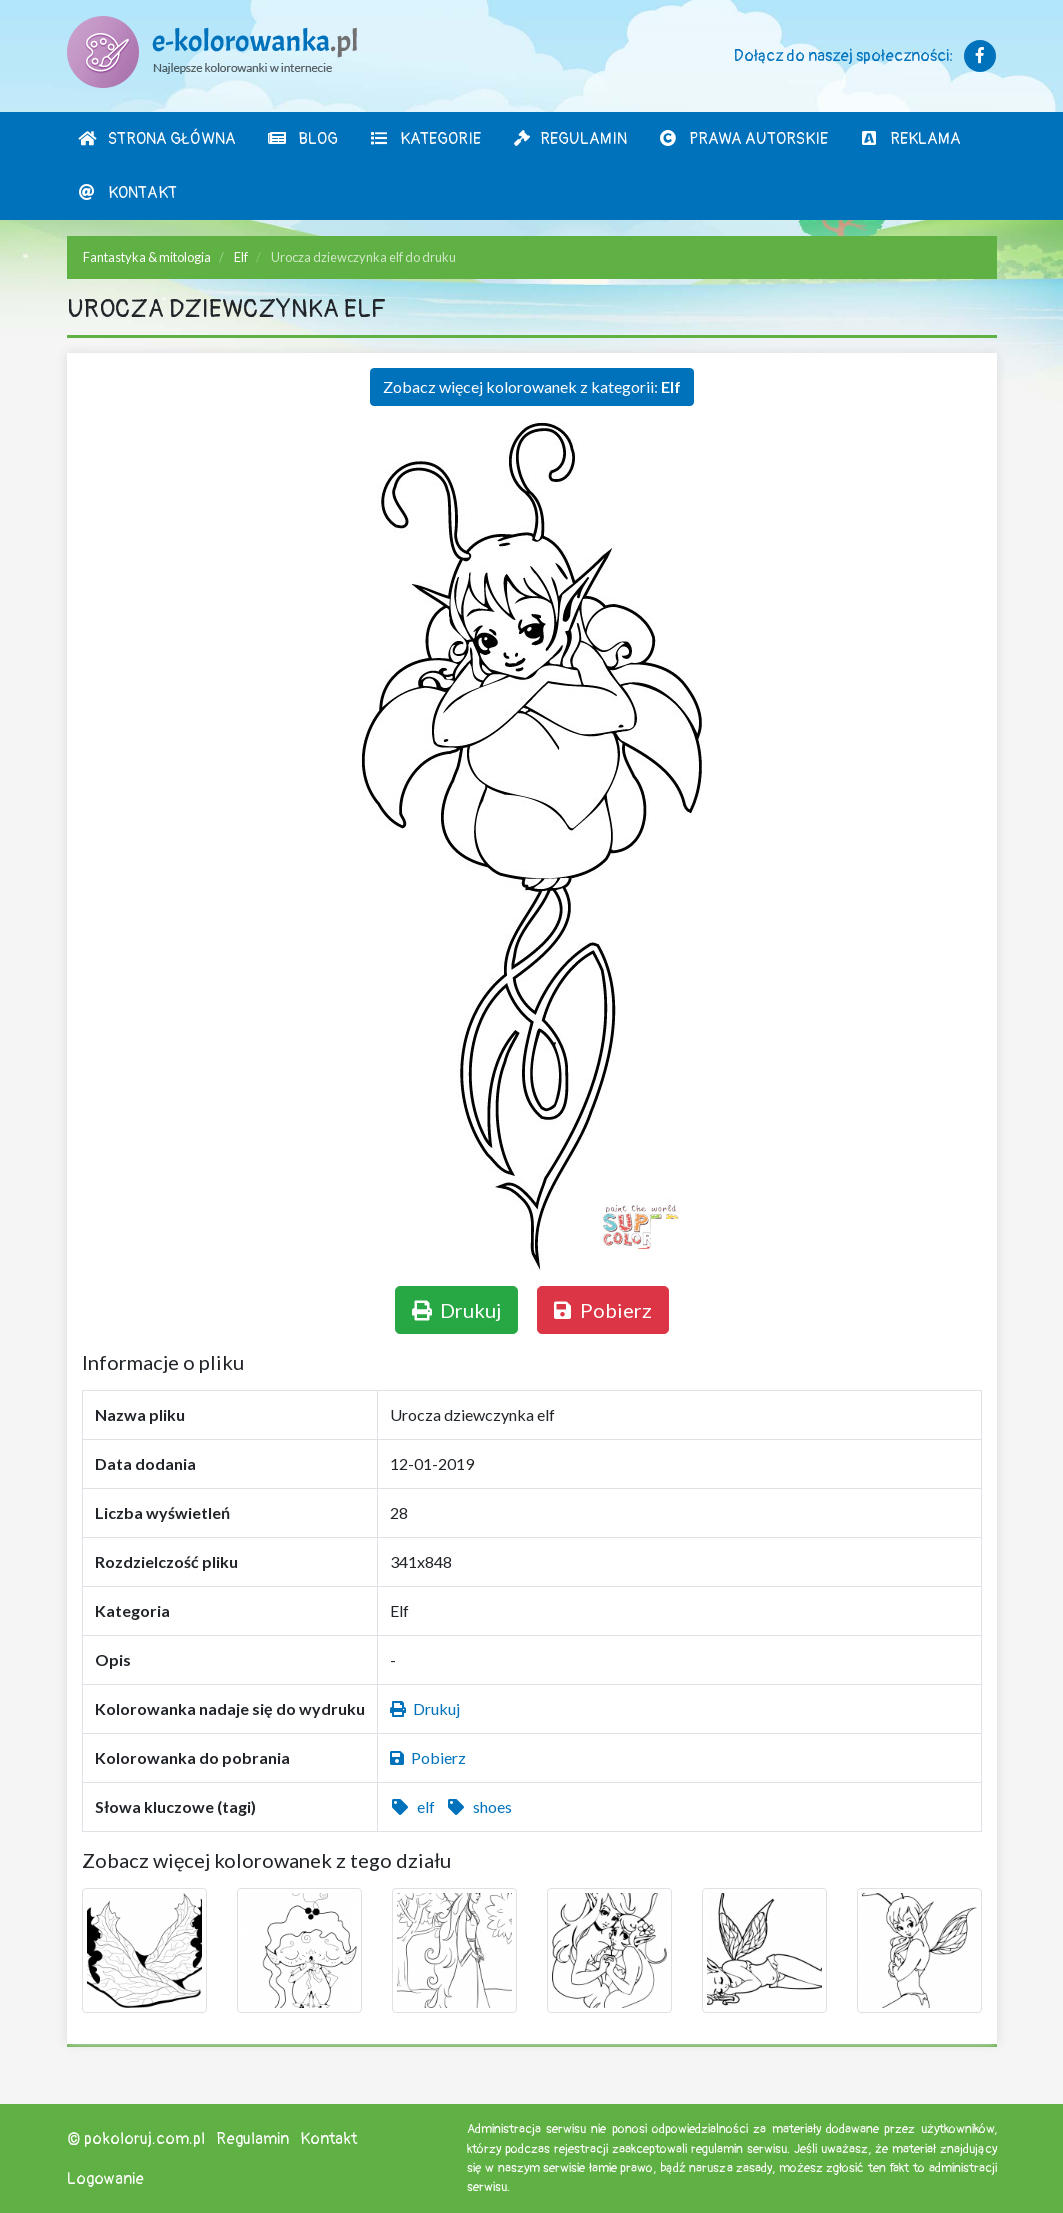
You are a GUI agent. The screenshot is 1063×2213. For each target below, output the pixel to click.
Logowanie (105, 2179)
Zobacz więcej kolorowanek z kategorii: (532, 386)
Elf (241, 257)
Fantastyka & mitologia (147, 257)
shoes (479, 1806)
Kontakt (127, 193)
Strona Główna (156, 139)
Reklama (910, 139)
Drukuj (456, 1310)
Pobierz (603, 1310)
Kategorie (425, 139)
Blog (302, 139)
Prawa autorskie (743, 139)
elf (412, 1806)
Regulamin (569, 139)
